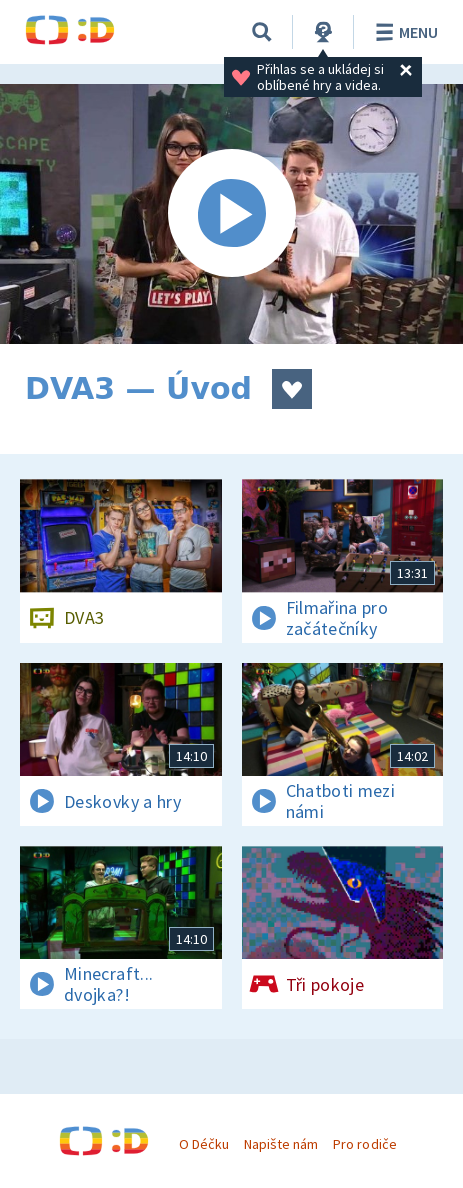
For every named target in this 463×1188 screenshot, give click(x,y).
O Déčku (204, 1144)
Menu (403, 32)
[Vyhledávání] (262, 32)
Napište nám (281, 1144)
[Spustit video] (231, 214)
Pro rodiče (364, 1144)
